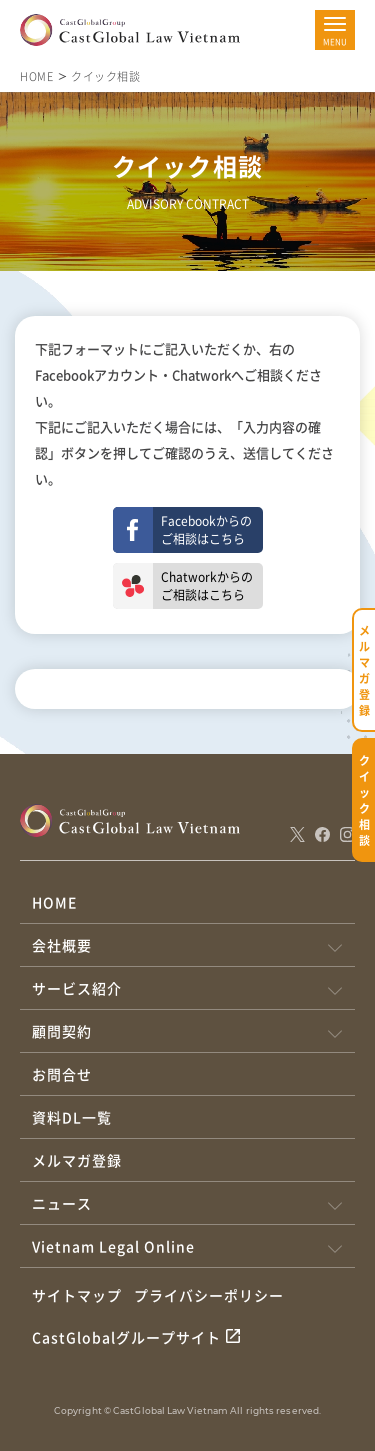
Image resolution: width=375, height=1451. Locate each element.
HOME (36, 76)
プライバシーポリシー (209, 1295)
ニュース (62, 1203)
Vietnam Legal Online (113, 1246)
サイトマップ (77, 1295)
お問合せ (62, 1074)
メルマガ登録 (77, 1160)
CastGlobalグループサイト (126, 1337)
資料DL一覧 (72, 1117)
